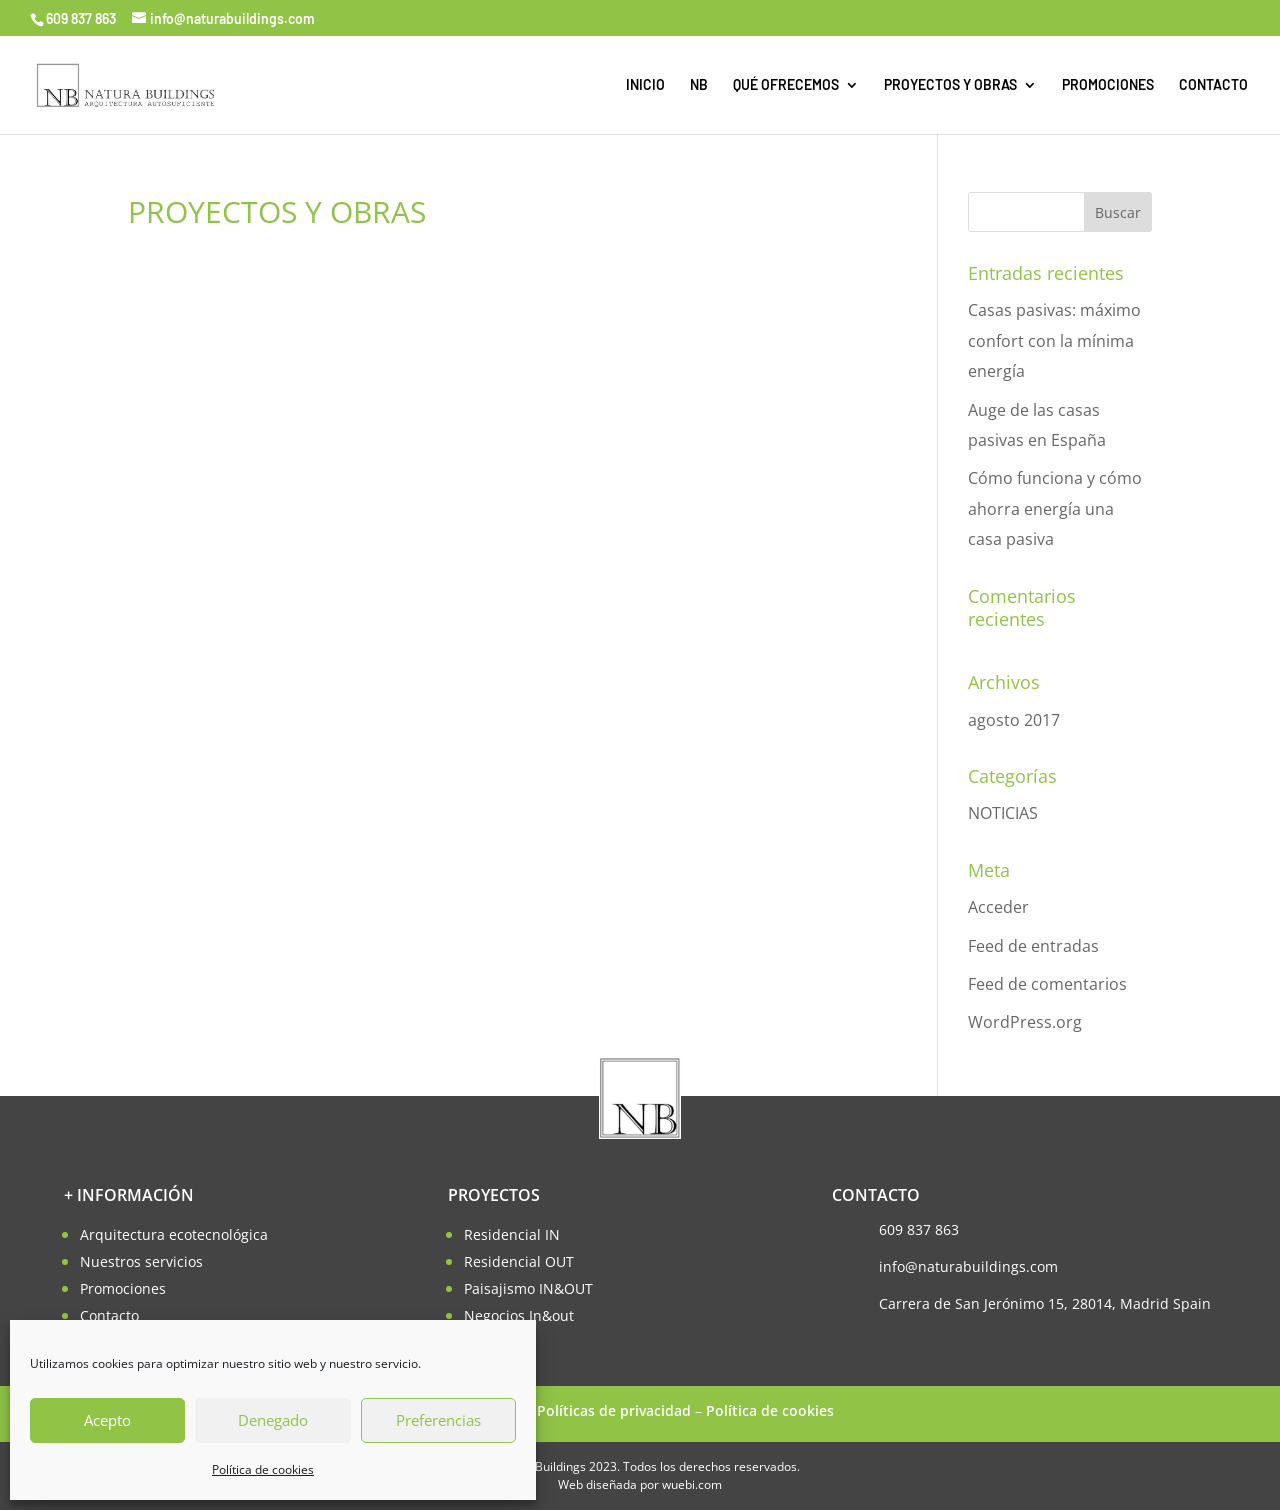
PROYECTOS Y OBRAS (950, 85)
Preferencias (438, 1420)
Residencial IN (512, 1234)
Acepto (107, 1420)
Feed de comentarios (1047, 984)
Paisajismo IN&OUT (528, 1288)
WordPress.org (1025, 1022)
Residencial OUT (519, 1261)
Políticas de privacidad (614, 1410)
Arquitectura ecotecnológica (174, 1234)
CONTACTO (1213, 85)
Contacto (109, 1315)
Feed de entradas (1033, 946)
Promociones (123, 1288)
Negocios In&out (519, 1315)
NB (699, 85)
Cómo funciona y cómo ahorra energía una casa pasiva (1055, 508)
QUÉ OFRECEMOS (786, 85)
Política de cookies (263, 1469)
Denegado (273, 1420)
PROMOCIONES (1108, 85)
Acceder (998, 907)
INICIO (645, 85)
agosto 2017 (1014, 720)
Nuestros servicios (141, 1261)
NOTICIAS (1003, 813)
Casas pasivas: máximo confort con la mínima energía (1054, 340)
